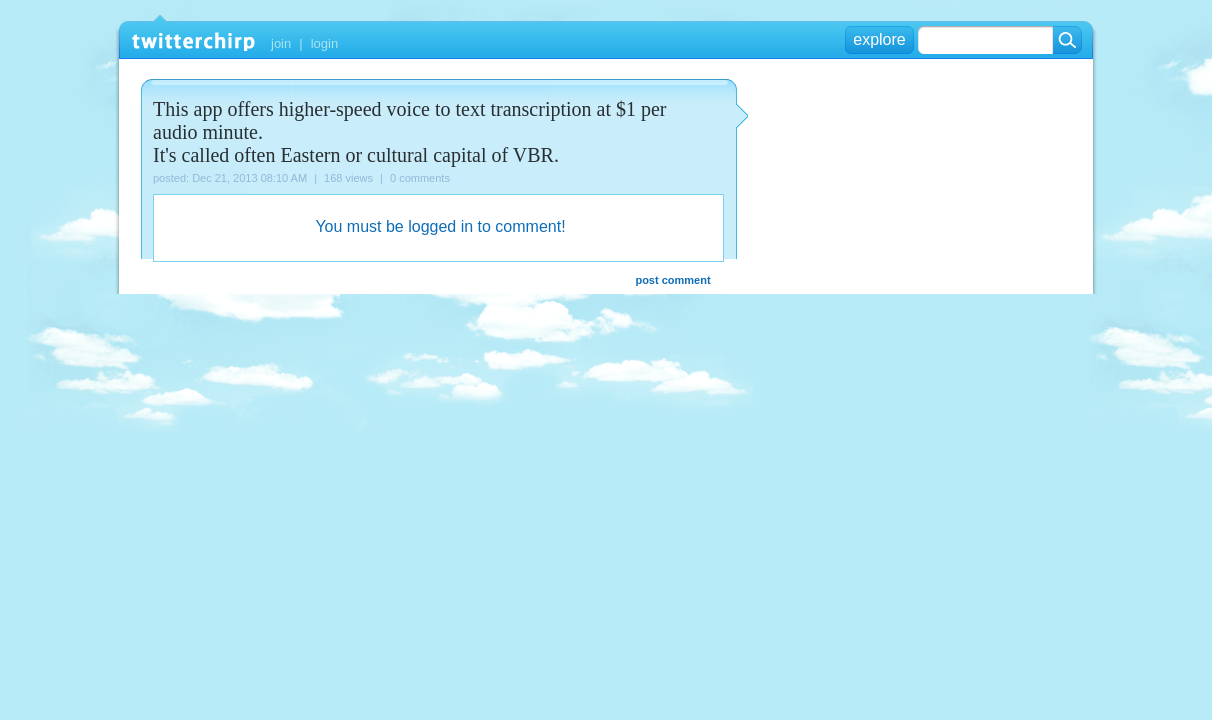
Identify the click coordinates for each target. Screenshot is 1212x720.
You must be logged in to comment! (440, 226)
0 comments (420, 178)
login (324, 43)
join (281, 43)
